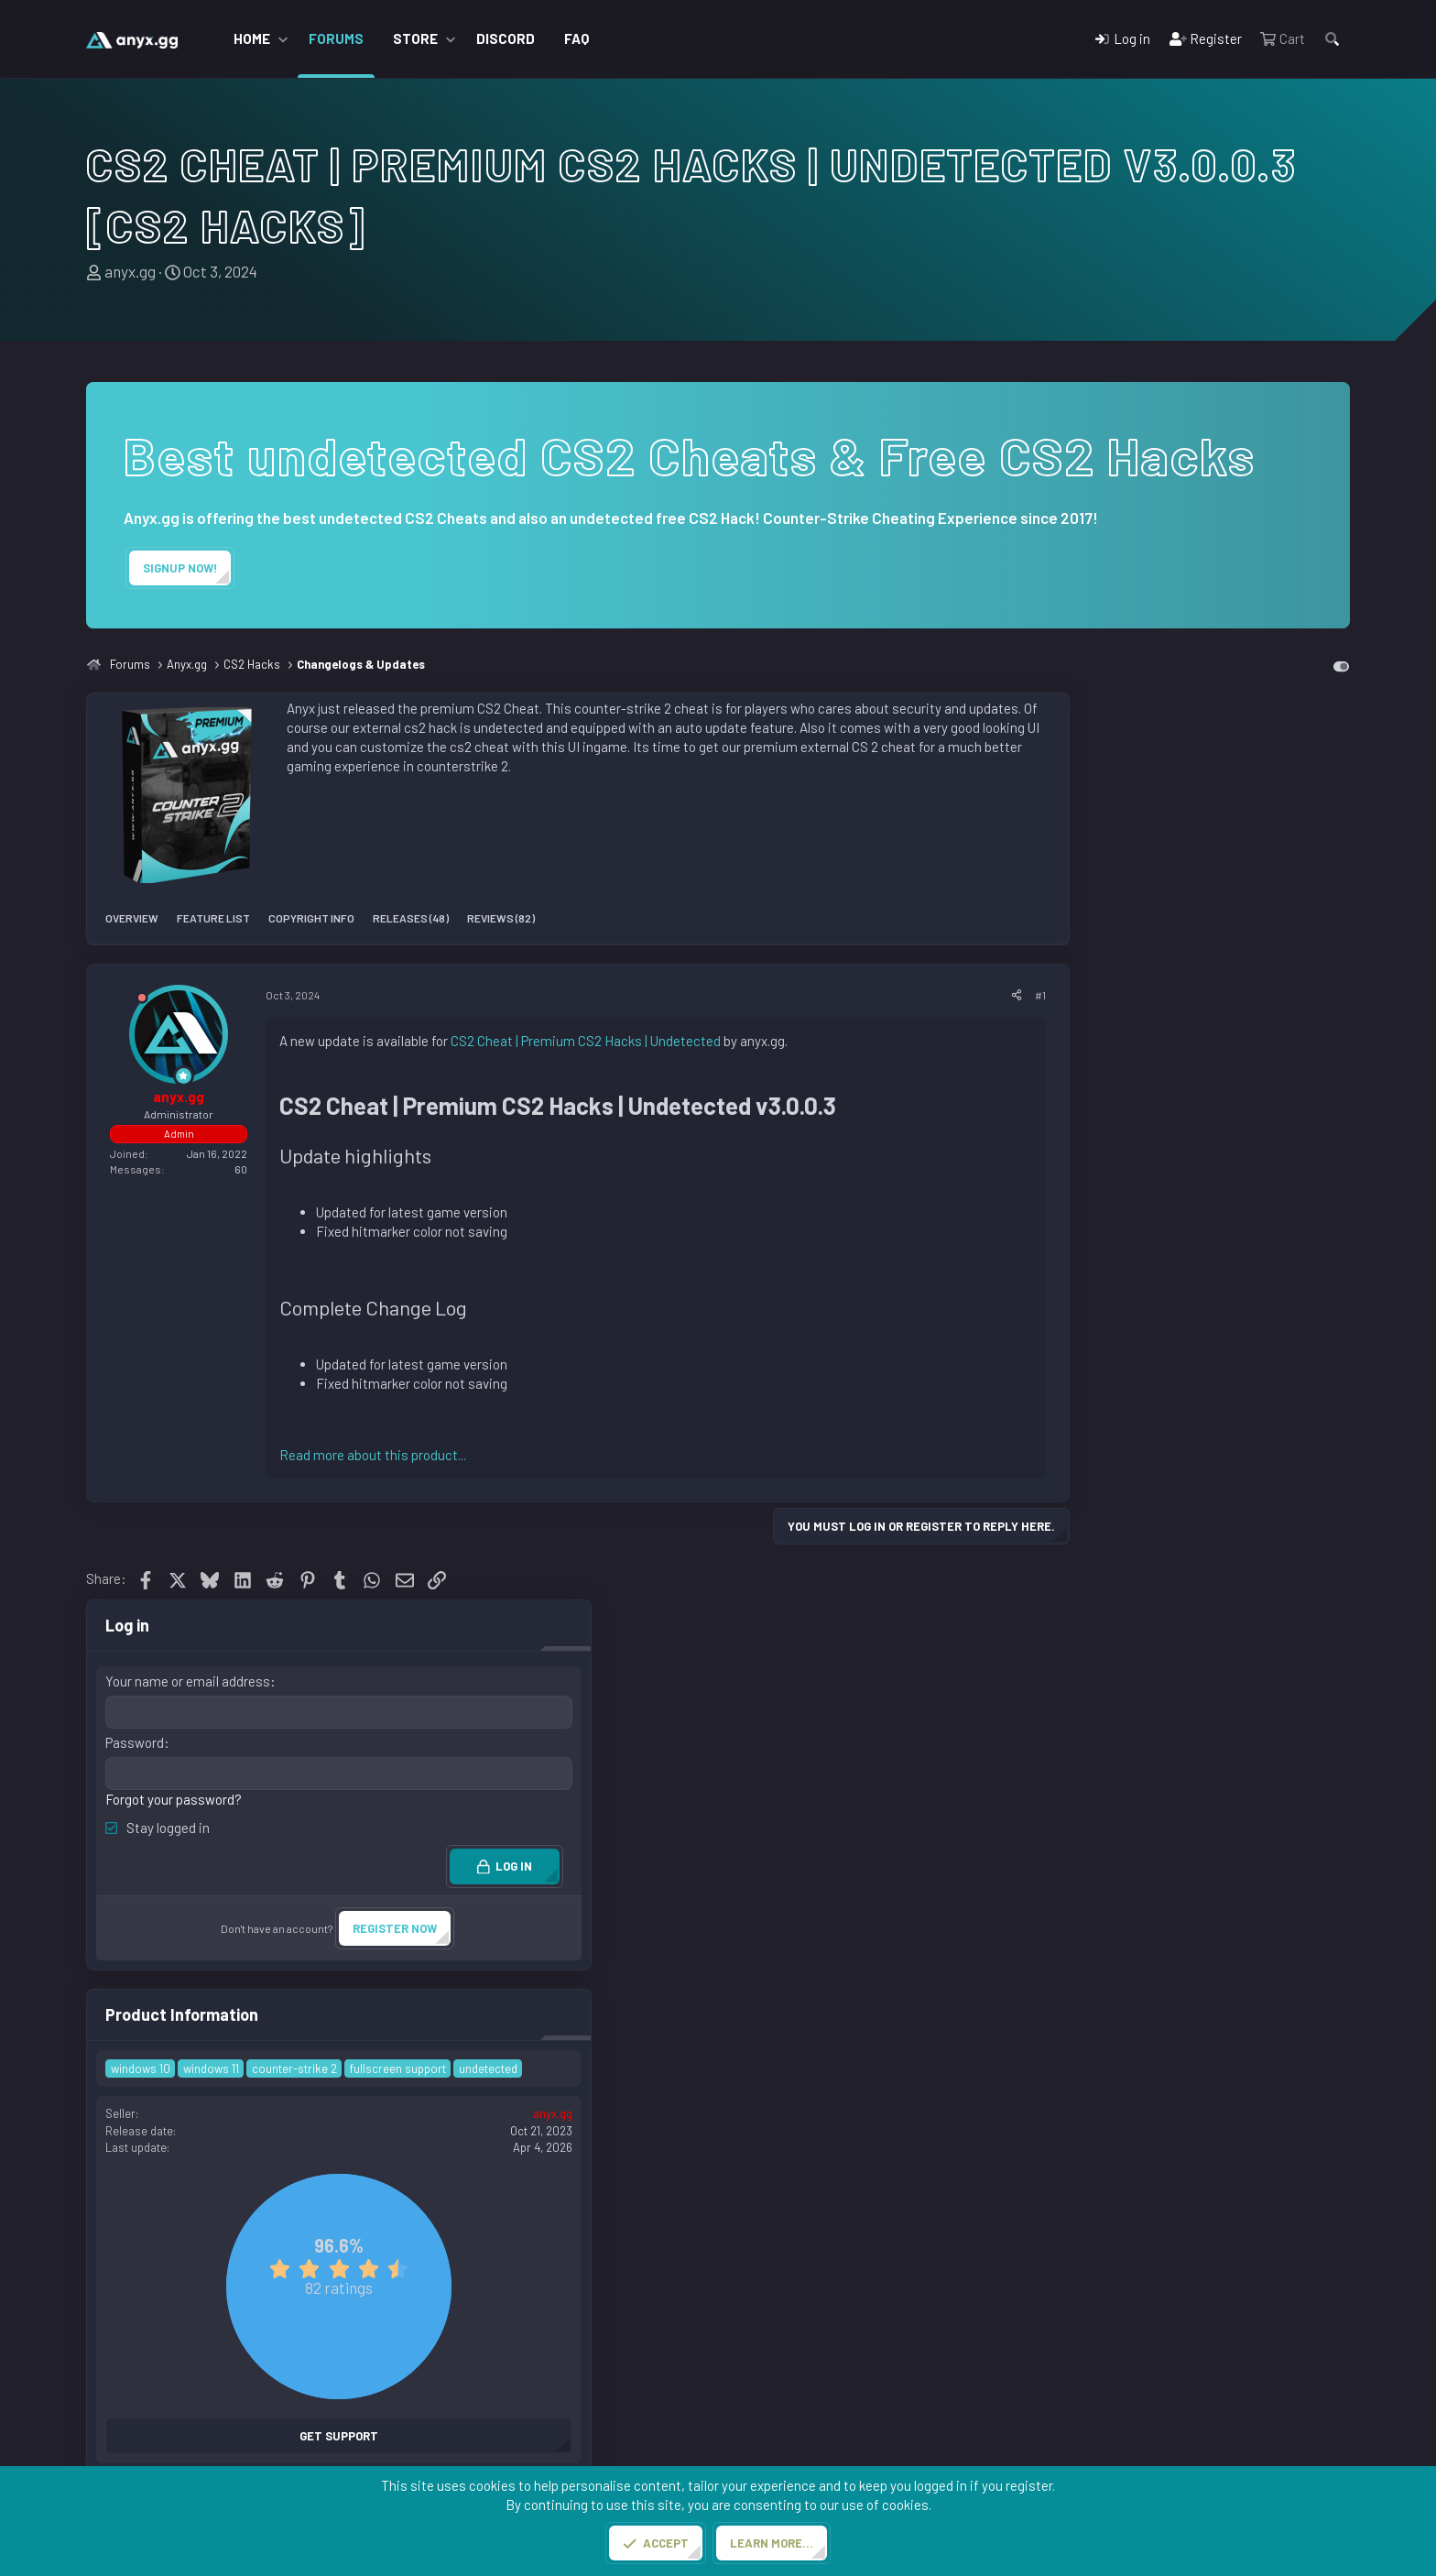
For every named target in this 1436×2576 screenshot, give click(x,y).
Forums (336, 38)
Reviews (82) (501, 917)
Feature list (213, 917)
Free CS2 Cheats (468, 2421)
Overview (131, 917)
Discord (505, 38)
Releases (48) (411, 917)
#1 (1040, 994)
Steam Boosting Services (817, 2398)
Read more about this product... (372, 1454)
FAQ (576, 38)
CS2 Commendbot (795, 2375)
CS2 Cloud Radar (790, 2444)
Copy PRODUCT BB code (1170, 2074)
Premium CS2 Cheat (478, 2398)
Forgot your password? (1175, 890)
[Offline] (142, 1000)
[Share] (1016, 995)
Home (252, 38)
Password (1136, 834)
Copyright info (311, 917)
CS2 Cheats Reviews (480, 2444)
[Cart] (1282, 39)
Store (415, 38)
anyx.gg (130, 271)
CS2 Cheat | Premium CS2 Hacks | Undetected (586, 1040)
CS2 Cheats (775, 2421)
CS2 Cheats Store (471, 2375)
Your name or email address (1189, 774)
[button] (283, 39)
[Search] (1332, 39)
